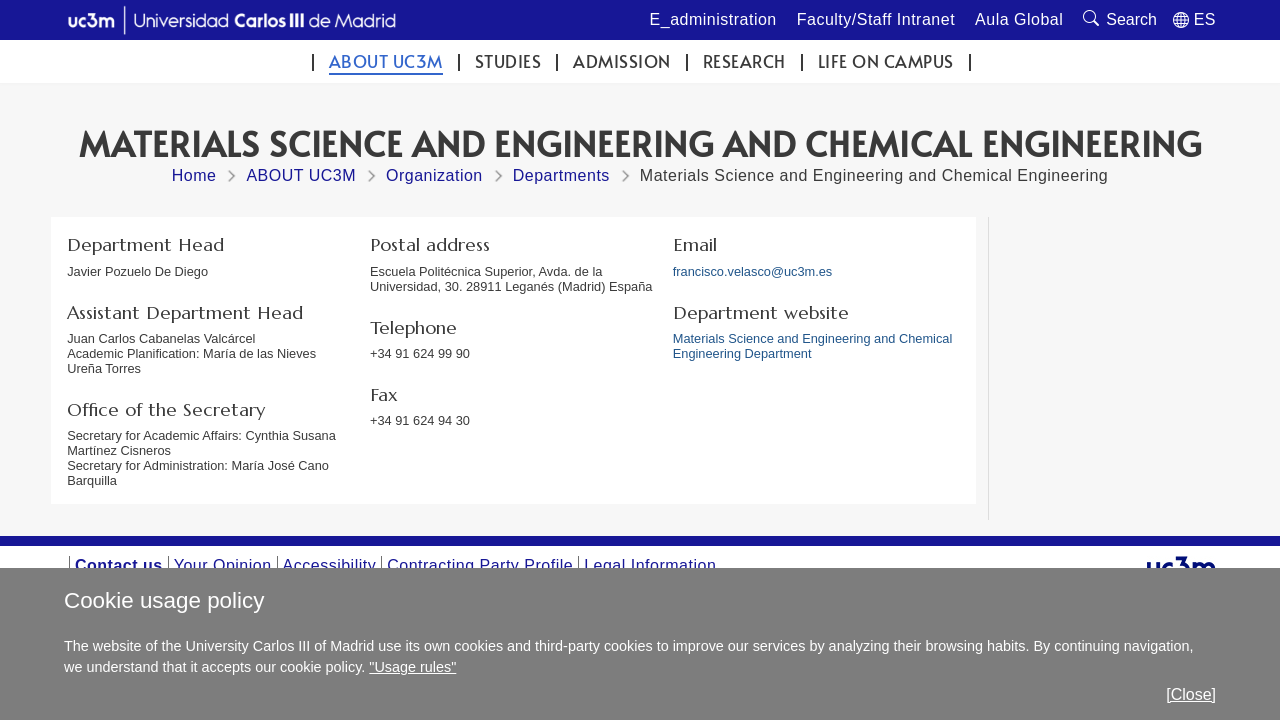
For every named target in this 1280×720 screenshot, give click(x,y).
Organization (434, 175)
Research (744, 61)
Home (194, 175)
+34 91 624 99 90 (420, 353)
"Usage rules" (412, 667)
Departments (561, 175)
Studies (508, 61)
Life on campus (886, 61)
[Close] (1191, 694)
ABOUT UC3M (386, 61)
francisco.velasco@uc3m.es (753, 271)
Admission (622, 61)
